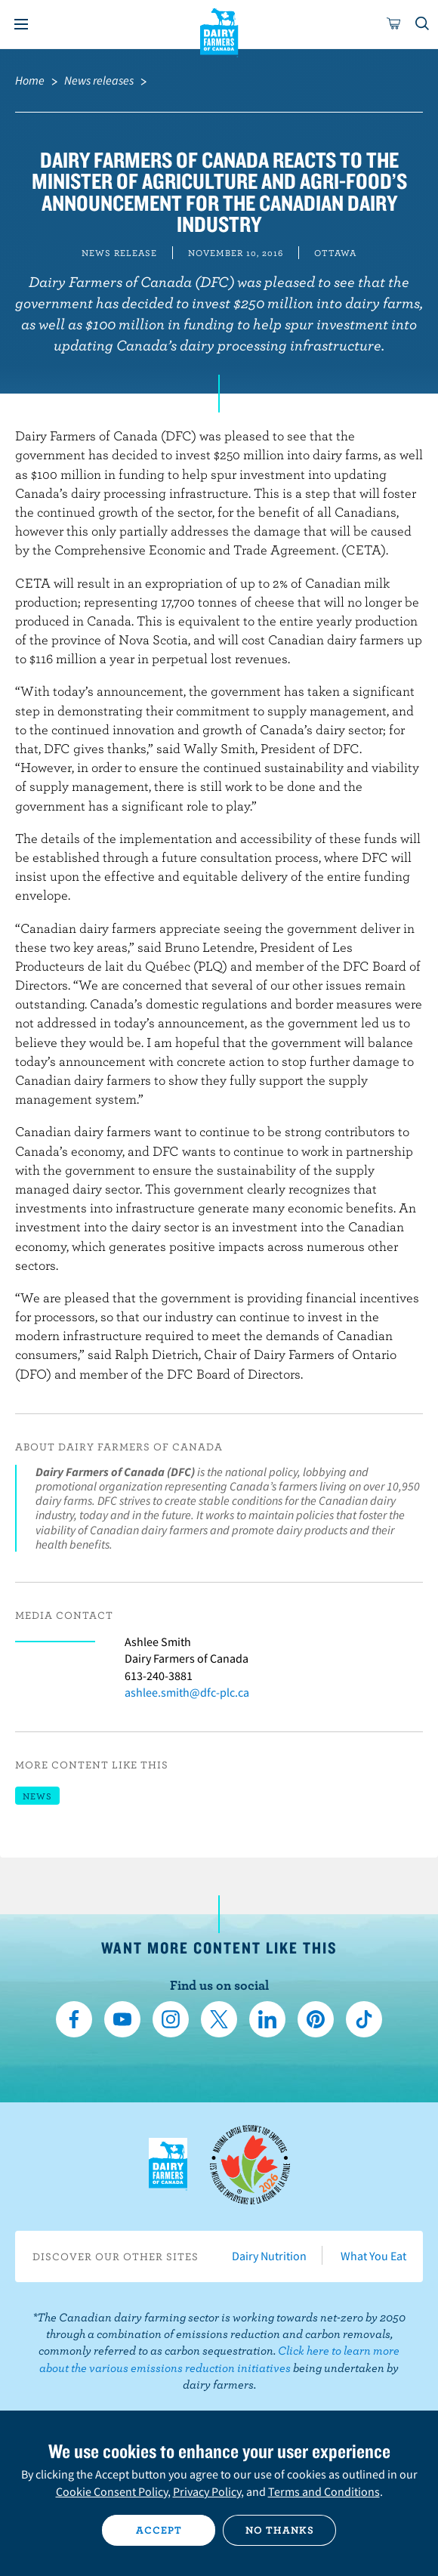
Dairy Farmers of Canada (219, 31)
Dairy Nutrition (269, 2255)
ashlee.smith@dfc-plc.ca (187, 1692)
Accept (159, 2530)
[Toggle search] (423, 24)
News (37, 1795)
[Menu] (21, 24)
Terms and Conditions (324, 2491)
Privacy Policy (207, 2491)
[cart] (394, 24)
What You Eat (373, 2255)
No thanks (279, 2530)
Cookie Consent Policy (112, 2491)
